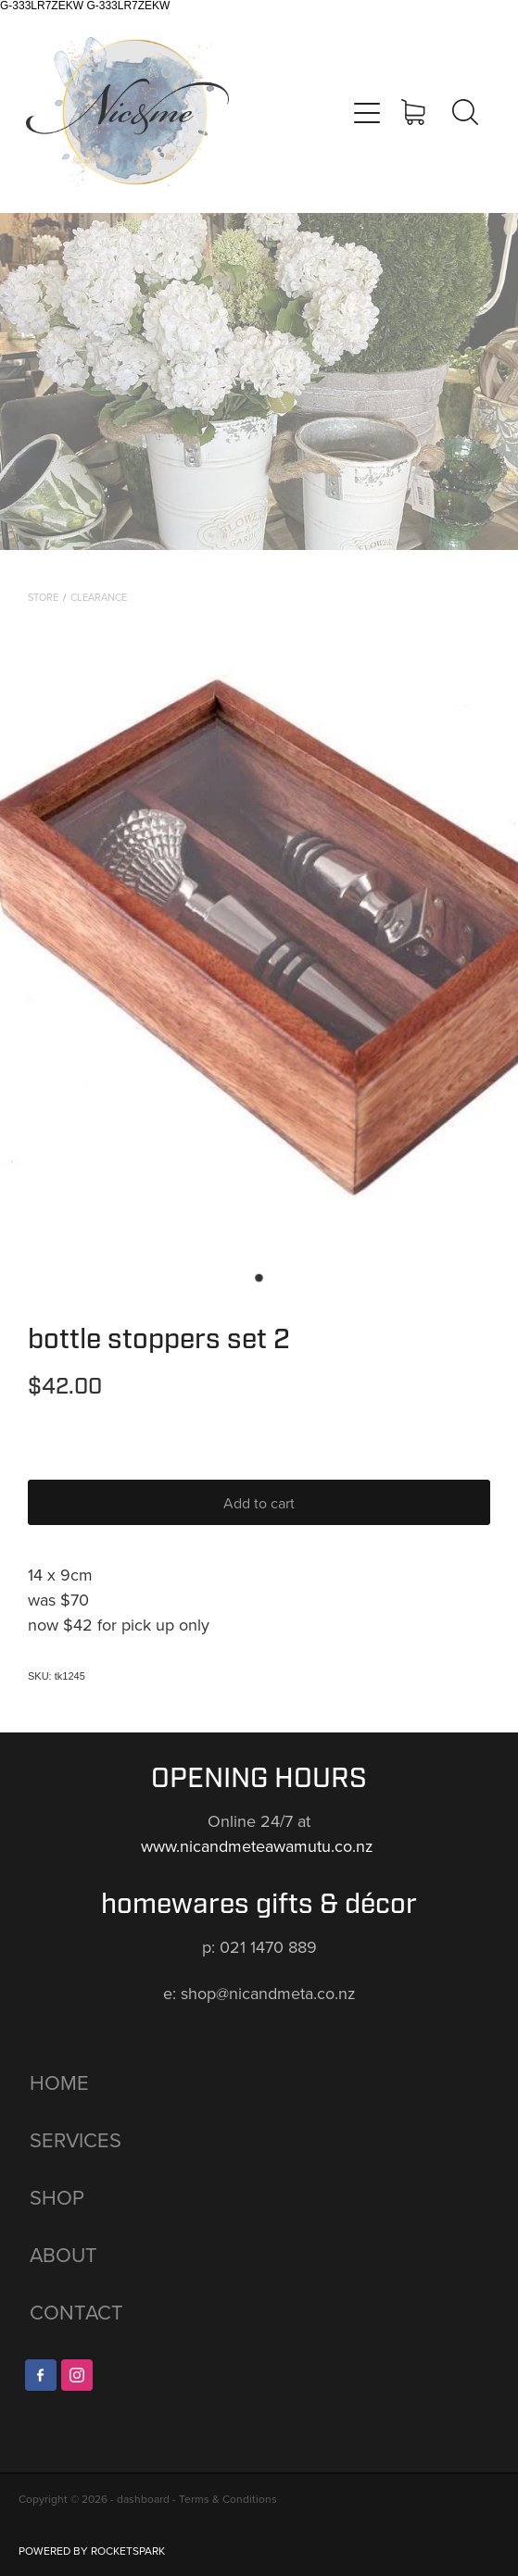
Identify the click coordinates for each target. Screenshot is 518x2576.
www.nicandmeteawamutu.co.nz (259, 1845)
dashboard (143, 2499)
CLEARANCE (98, 597)
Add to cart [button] (259, 1503)
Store (43, 597)
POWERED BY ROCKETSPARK (92, 2550)
